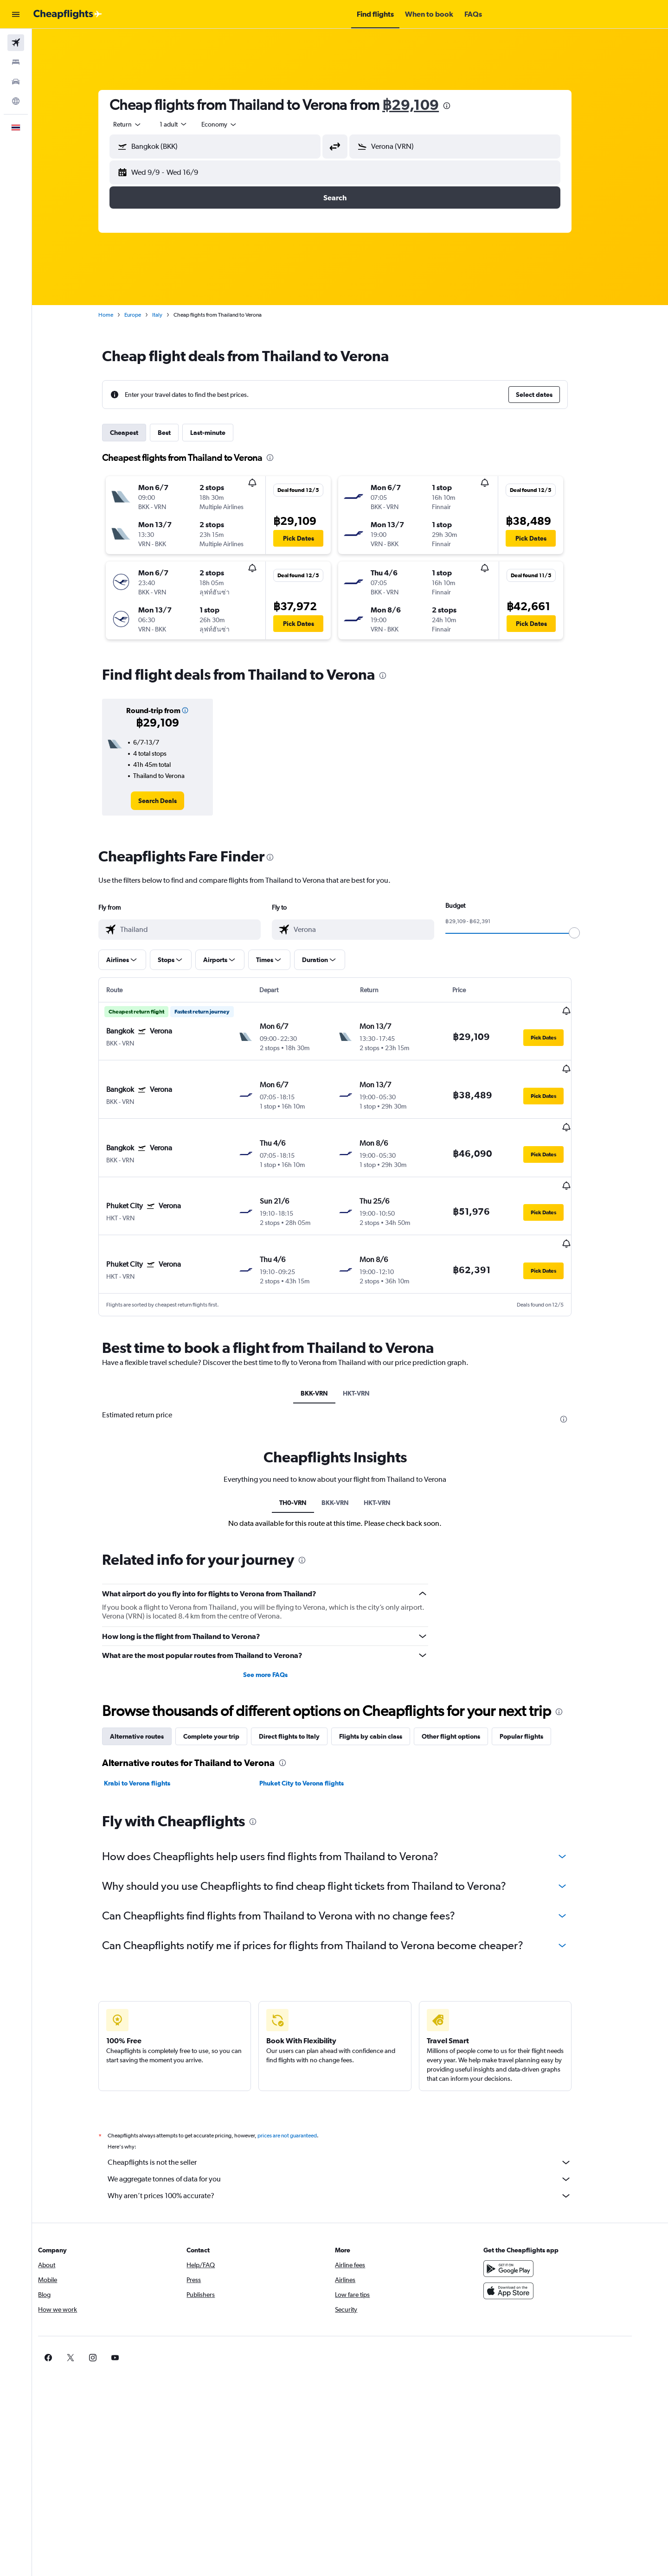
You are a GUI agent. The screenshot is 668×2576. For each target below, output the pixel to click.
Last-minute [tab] (223, 432)
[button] (16, 14)
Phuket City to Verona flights (316, 1737)
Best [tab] (179, 432)
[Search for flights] (16, 42)
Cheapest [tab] (139, 432)
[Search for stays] (16, 62)
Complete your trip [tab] (227, 1690)
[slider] (589, 932)
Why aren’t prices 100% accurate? (355, 2149)
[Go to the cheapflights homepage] (67, 14)
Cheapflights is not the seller (355, 2116)
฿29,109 (426, 104)
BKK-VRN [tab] (329, 1347)
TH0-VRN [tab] (308, 1456)
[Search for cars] (16, 81)
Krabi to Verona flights (152, 1737)
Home (121, 315)
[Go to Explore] (16, 101)
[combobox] (143, 124)
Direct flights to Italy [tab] (304, 1690)
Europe (148, 315)
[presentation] (462, 106)
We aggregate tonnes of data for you (355, 2132)
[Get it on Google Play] (535, 2222)
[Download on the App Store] (535, 2244)
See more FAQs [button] (280, 1628)
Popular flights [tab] (537, 1690)
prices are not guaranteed (302, 2089)
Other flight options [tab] (466, 1690)
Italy (172, 315)
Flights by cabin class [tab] (386, 1690)
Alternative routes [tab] (152, 1690)
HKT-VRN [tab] (371, 1347)
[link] (172, 800)
